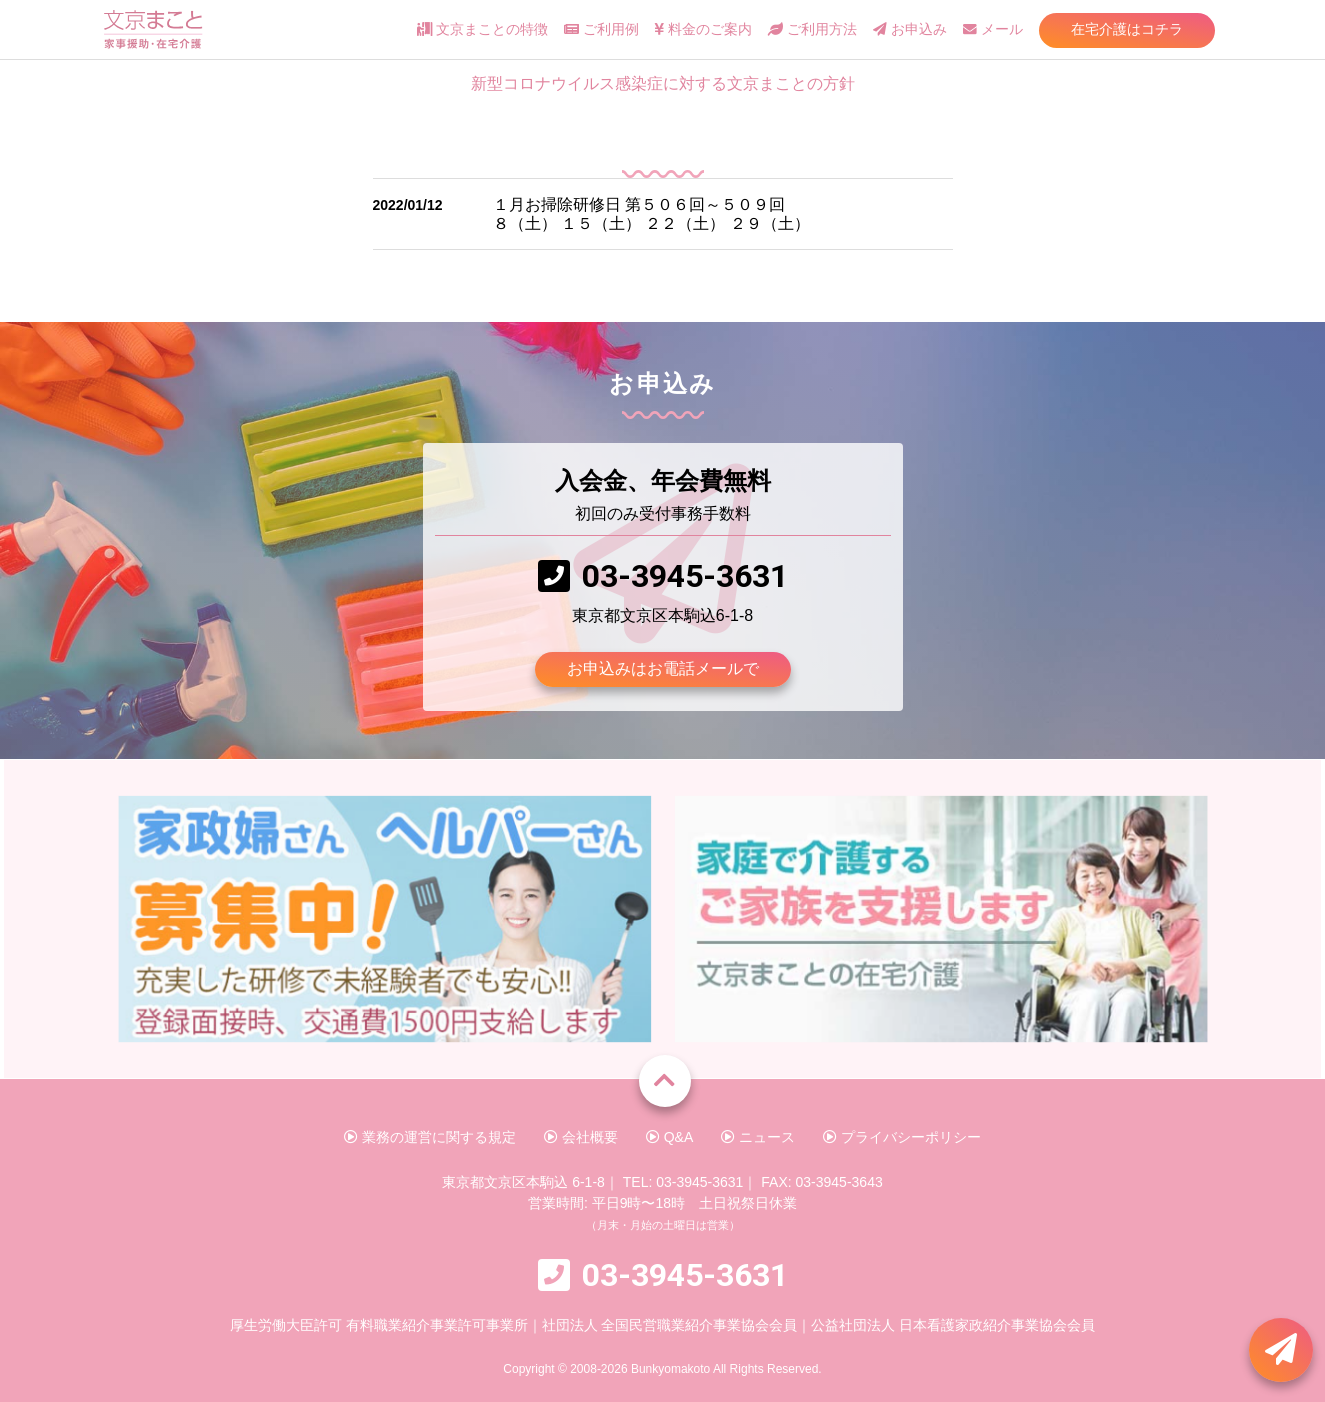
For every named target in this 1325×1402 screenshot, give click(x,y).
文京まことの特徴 (482, 29)
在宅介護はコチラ (1127, 29)
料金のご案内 (703, 29)
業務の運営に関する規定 (430, 1137)
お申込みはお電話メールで (663, 668)
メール (993, 29)
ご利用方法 (812, 29)
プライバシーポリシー (902, 1137)
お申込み (910, 29)
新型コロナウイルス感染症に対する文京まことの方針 (663, 83)
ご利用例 (601, 29)
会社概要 (581, 1137)
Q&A (669, 1137)
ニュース (758, 1137)
